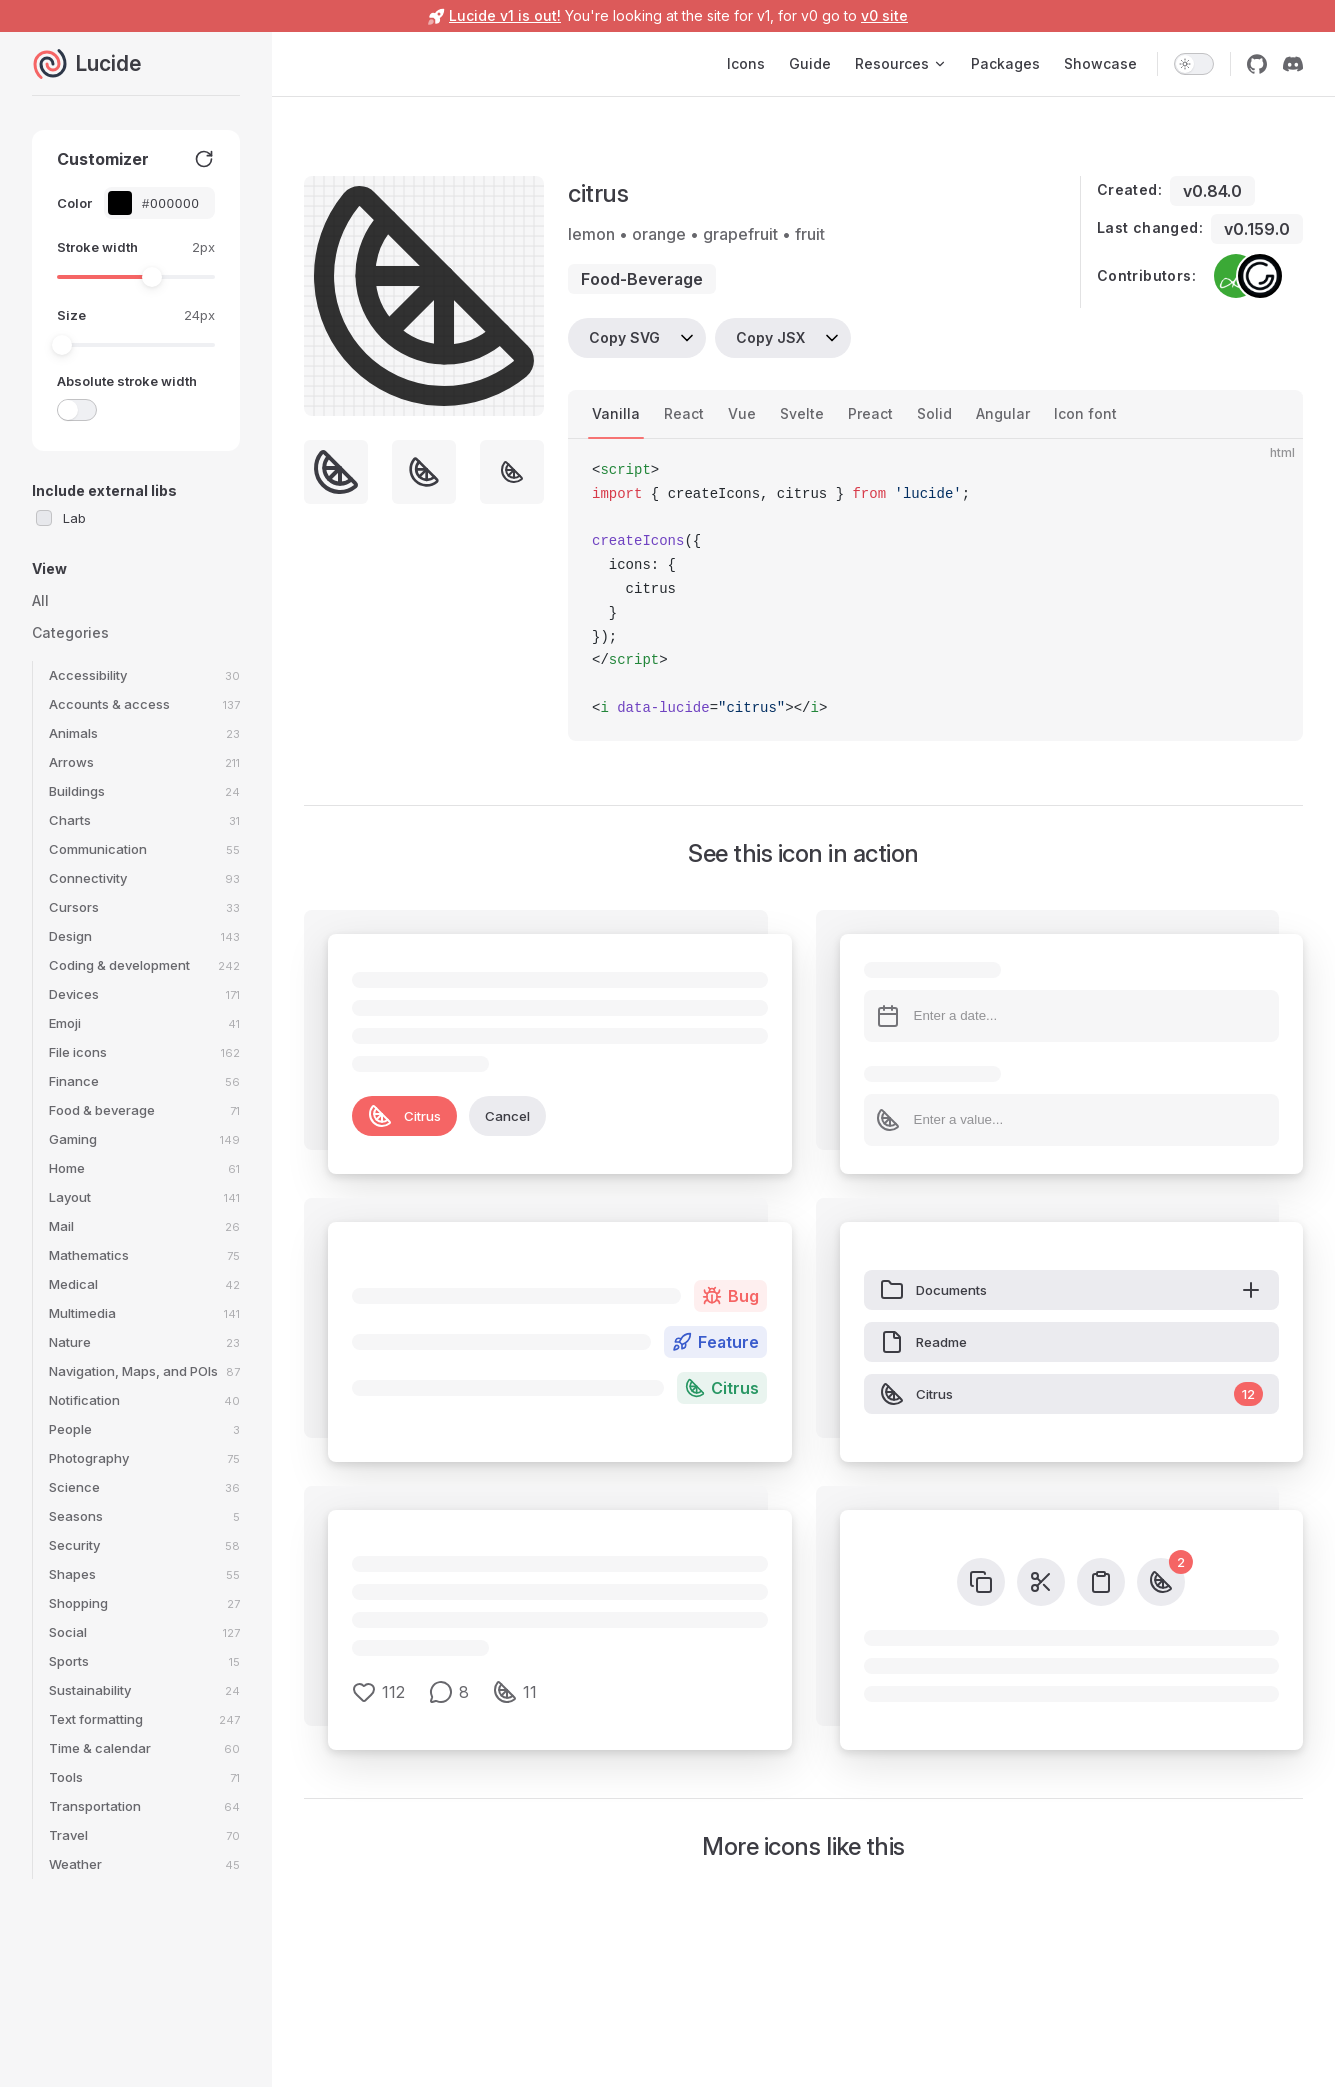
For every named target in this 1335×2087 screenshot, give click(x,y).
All (40, 600)
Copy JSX (770, 337)
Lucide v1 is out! (505, 15)
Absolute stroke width (127, 381)
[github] (1257, 64)
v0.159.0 (1257, 229)
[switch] (1194, 64)
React (684, 413)
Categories (70, 632)
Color (74, 203)
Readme (923, 1342)
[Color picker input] (170, 203)
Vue (742, 413)
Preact (870, 413)
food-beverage (642, 279)
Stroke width (97, 247)
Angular (1003, 413)
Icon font (1085, 413)
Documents (1072, 1290)
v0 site (884, 15)
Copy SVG (624, 337)
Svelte (802, 413)
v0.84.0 (1212, 191)
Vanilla (616, 413)
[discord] (1293, 64)
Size (71, 315)
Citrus (404, 1116)
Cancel (507, 1116)
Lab (74, 518)
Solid (934, 413)
